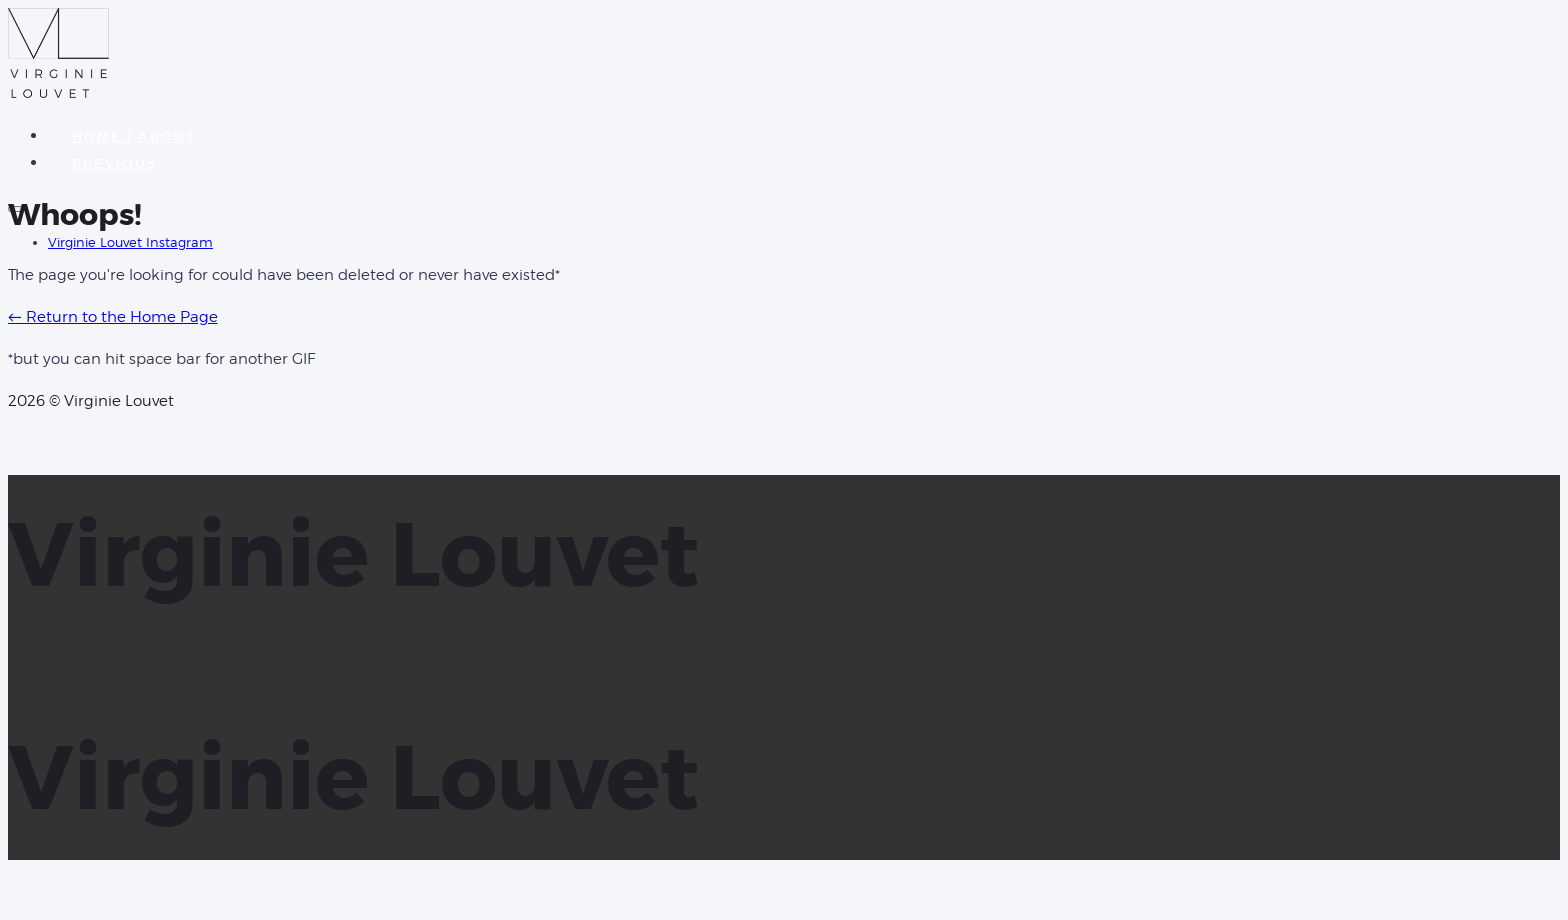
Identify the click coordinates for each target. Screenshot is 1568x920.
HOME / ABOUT (134, 136)
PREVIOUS (114, 163)
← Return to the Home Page (113, 317)
